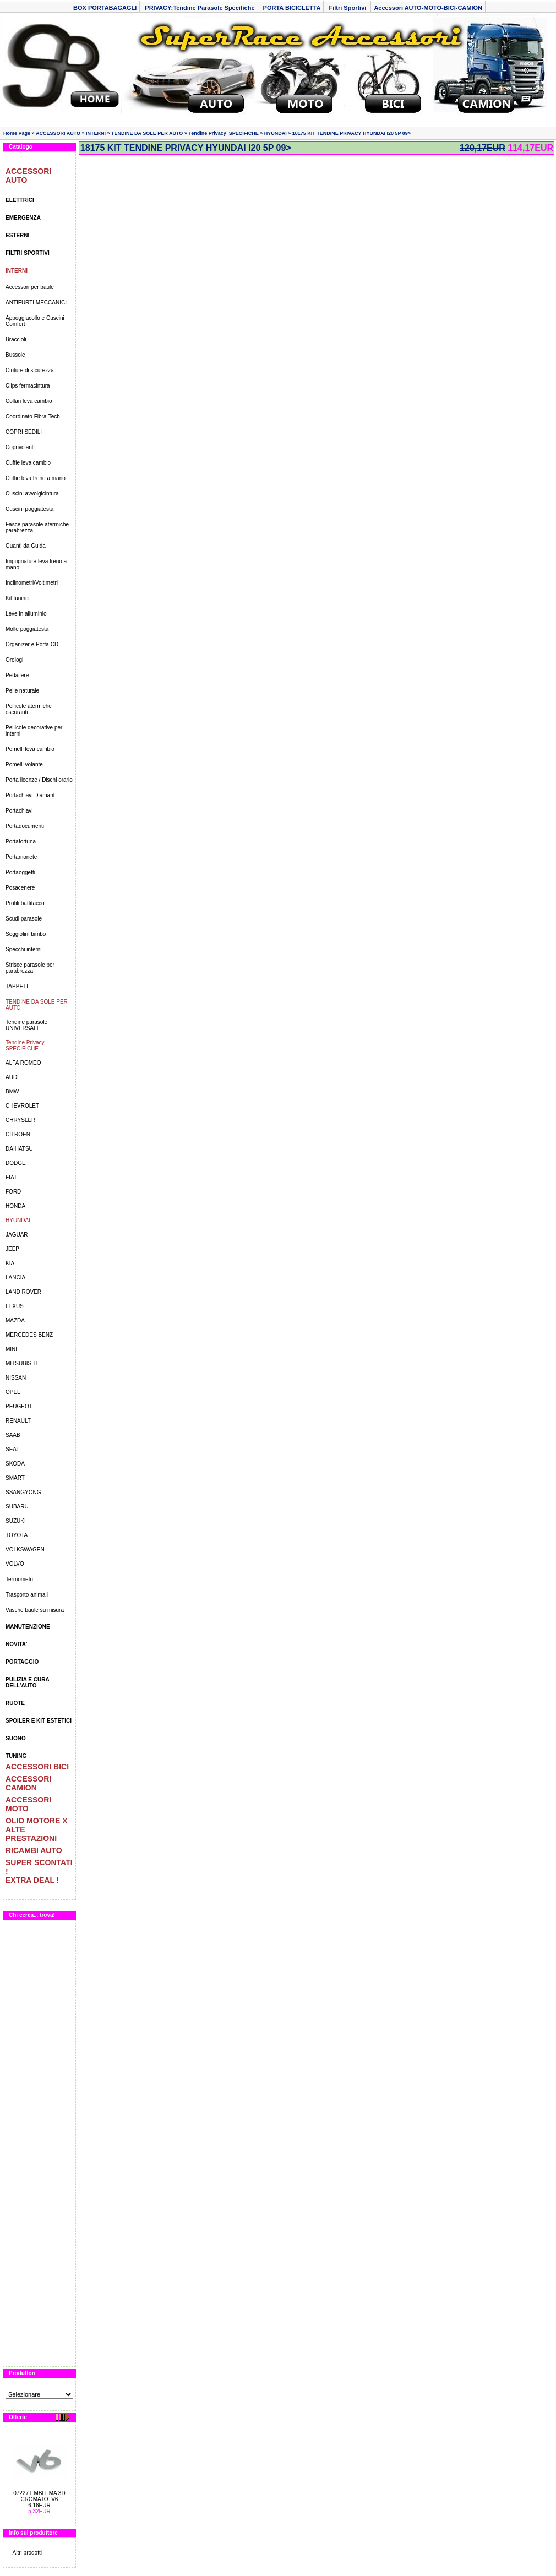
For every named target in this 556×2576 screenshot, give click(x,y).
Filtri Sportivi (348, 7)
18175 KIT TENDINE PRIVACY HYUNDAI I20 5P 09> (351, 133)
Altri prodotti (27, 2553)
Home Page (16, 133)
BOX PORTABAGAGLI (105, 7)
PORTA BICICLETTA (292, 7)
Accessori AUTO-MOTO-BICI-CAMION (428, 7)
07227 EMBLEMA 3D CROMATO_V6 (39, 2496)
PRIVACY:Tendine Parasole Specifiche (199, 7)
